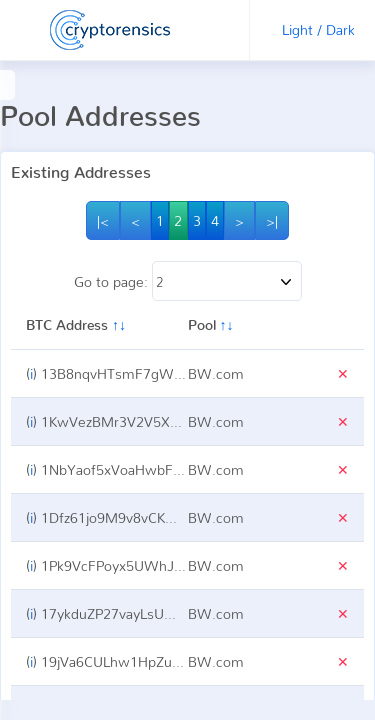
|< (104, 220)
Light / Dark (318, 29)
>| (272, 220)
